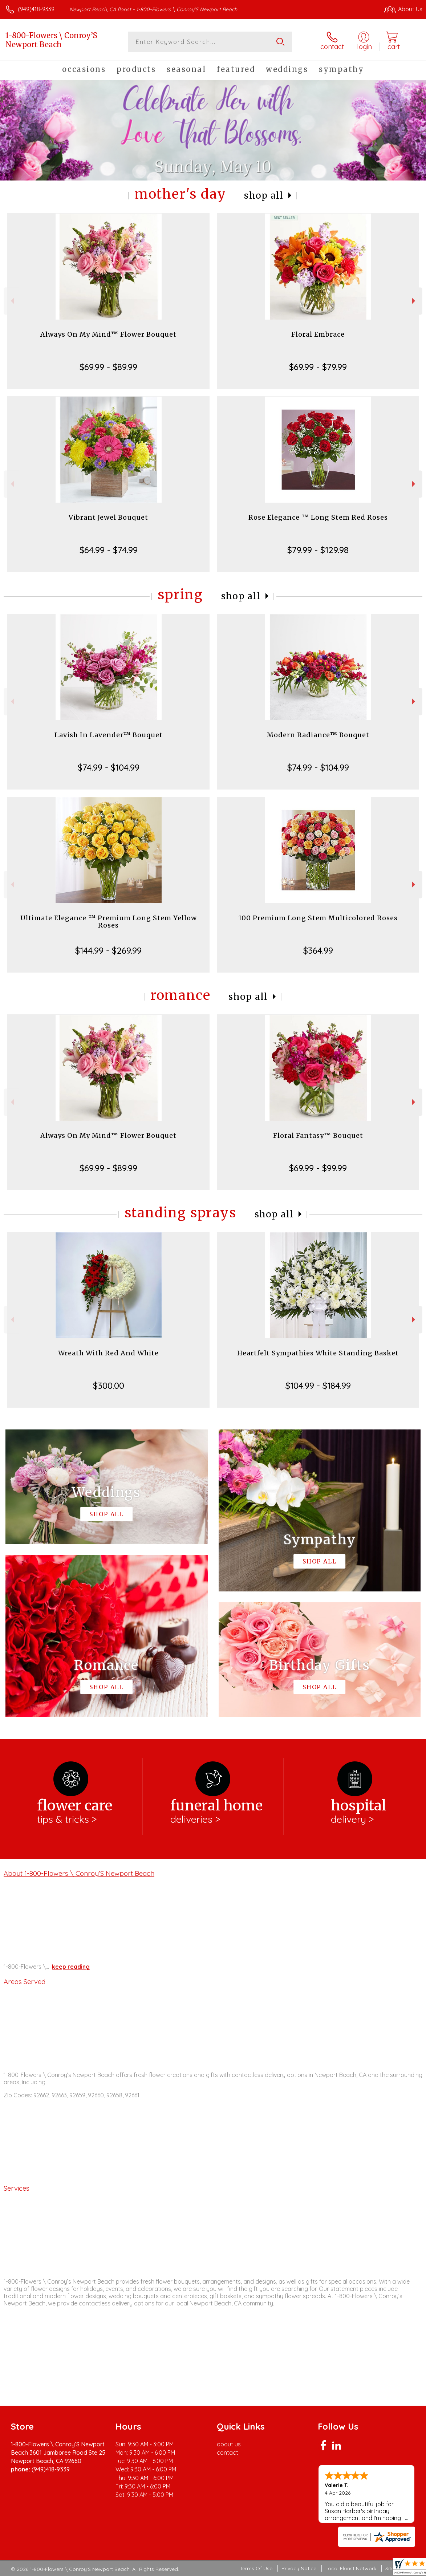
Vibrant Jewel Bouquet (108, 517)
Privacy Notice (298, 2568)
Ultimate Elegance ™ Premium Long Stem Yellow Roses (108, 921)
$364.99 (318, 950)
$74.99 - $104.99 (108, 767)
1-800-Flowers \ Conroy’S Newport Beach (51, 40)
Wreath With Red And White (108, 1353)
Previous (11, 301)
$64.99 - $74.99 (109, 549)
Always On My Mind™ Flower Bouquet (108, 334)
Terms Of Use (256, 2568)
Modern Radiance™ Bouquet (318, 735)
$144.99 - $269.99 (108, 950)
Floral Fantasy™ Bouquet (318, 1135)
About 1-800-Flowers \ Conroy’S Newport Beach (79, 1873)
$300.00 (108, 1385)
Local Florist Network (350, 2568)
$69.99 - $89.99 (108, 366)
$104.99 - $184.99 (318, 1385)
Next (414, 301)
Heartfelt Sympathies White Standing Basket (318, 1353)
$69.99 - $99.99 (318, 1168)
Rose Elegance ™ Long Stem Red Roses (318, 517)
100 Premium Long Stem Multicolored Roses (318, 918)
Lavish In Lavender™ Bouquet (108, 735)
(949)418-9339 (36, 9)
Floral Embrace (318, 334)
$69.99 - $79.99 (318, 366)
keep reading (71, 1966)
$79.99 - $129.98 (318, 549)
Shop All (263, 195)
